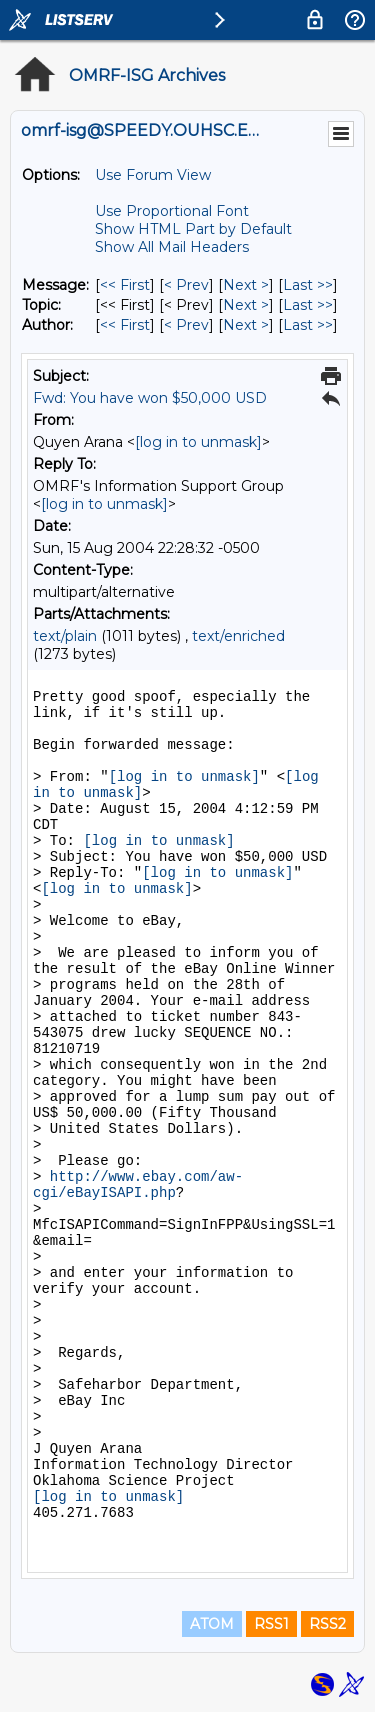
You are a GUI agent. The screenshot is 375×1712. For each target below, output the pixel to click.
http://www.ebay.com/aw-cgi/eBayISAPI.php (138, 1185)
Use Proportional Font (172, 211)
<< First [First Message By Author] (125, 325)
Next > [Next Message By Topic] (246, 305)
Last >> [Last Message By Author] (308, 325)
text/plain (65, 636)
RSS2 (327, 1624)
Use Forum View (153, 175)
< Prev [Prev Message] (186, 285)
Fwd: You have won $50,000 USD (150, 398)
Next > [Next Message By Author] (246, 325)
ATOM (212, 1624)
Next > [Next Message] (246, 285)
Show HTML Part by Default (193, 229)
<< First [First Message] (125, 285)
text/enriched (238, 636)
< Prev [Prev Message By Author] (186, 325)
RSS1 (271, 1624)
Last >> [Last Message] (308, 285)
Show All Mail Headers (172, 247)
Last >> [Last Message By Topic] (308, 305)
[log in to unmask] (198, 442)
